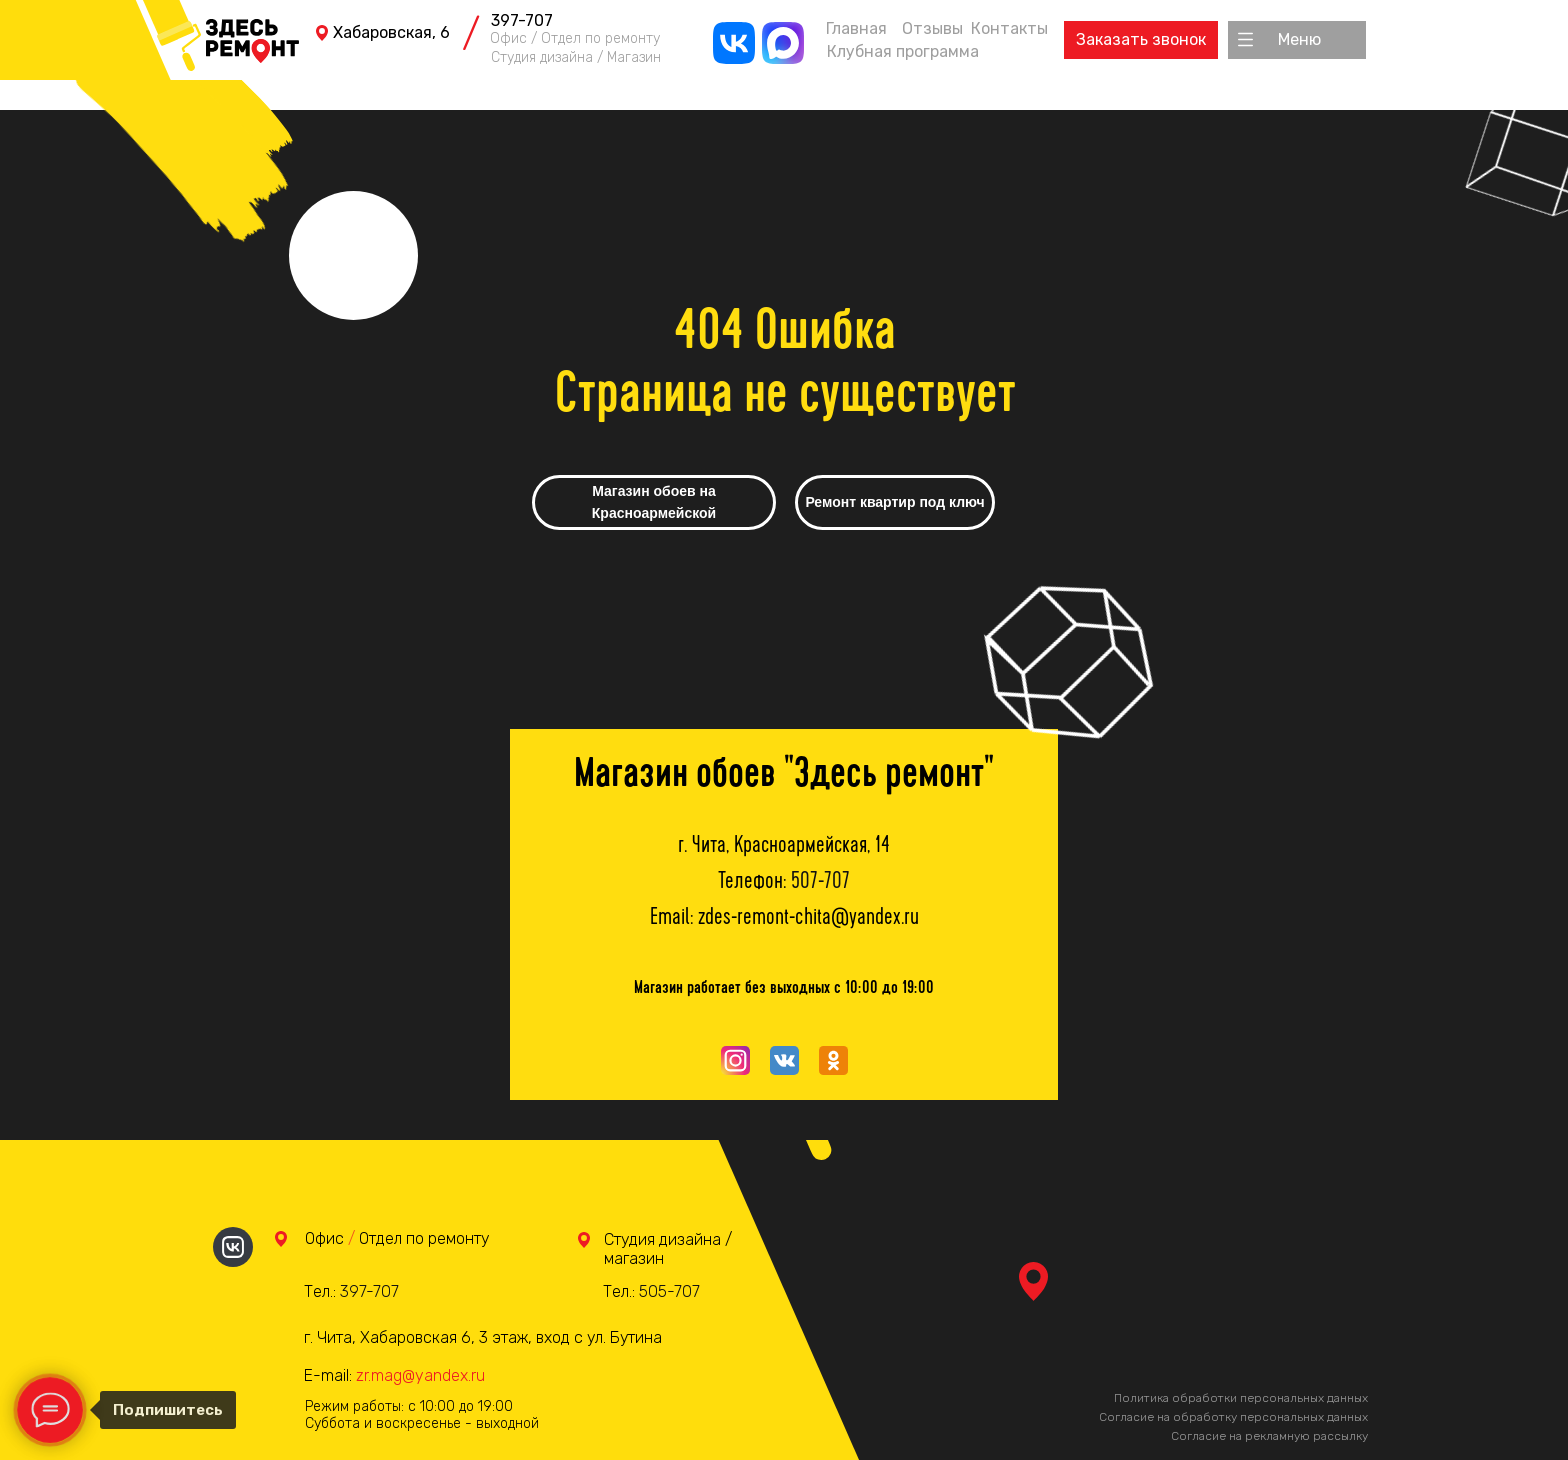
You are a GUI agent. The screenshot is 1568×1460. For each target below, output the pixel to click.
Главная (856, 28)
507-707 (820, 883)
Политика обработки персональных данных (1241, 1398)
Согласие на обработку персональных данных (1233, 1417)
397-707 (522, 20)
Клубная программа (903, 51)
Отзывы (932, 28)
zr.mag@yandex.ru (420, 1375)
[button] (1299, 40)
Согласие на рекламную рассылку (1269, 1436)
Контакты (1009, 28)
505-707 (669, 1291)
